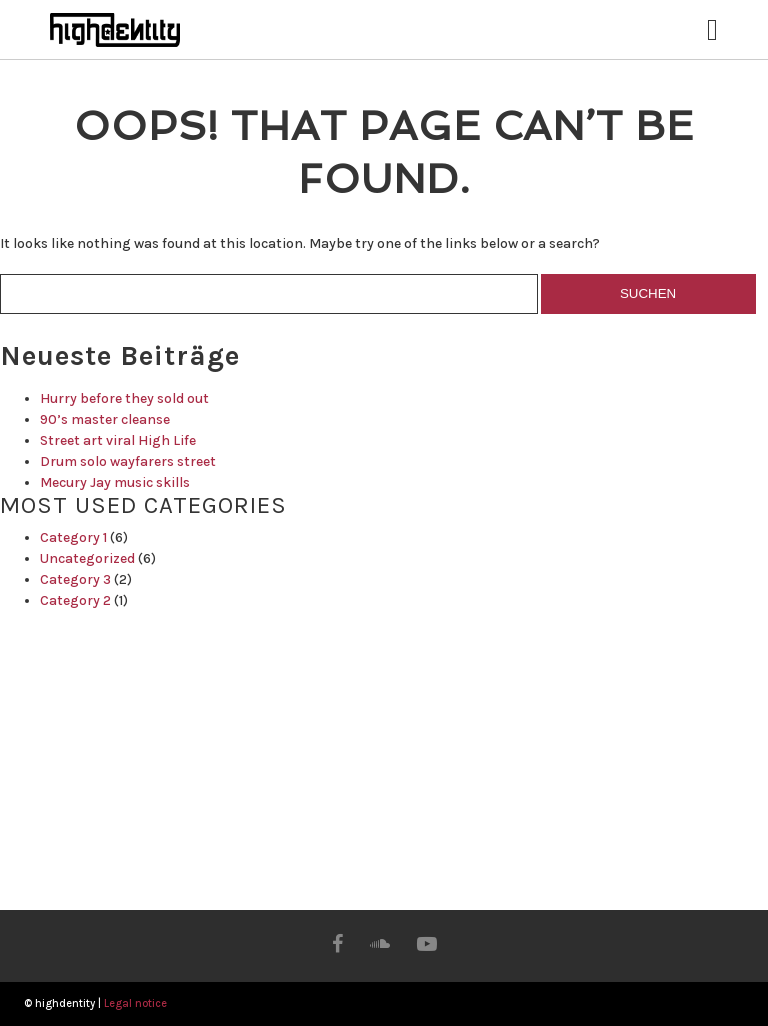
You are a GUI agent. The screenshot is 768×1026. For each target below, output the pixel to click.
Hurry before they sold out (124, 398)
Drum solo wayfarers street (128, 461)
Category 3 (75, 579)
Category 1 (73, 537)
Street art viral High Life (118, 440)
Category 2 (75, 600)
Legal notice (135, 1003)
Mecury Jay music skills (115, 482)
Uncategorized (87, 558)
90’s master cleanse (105, 419)
